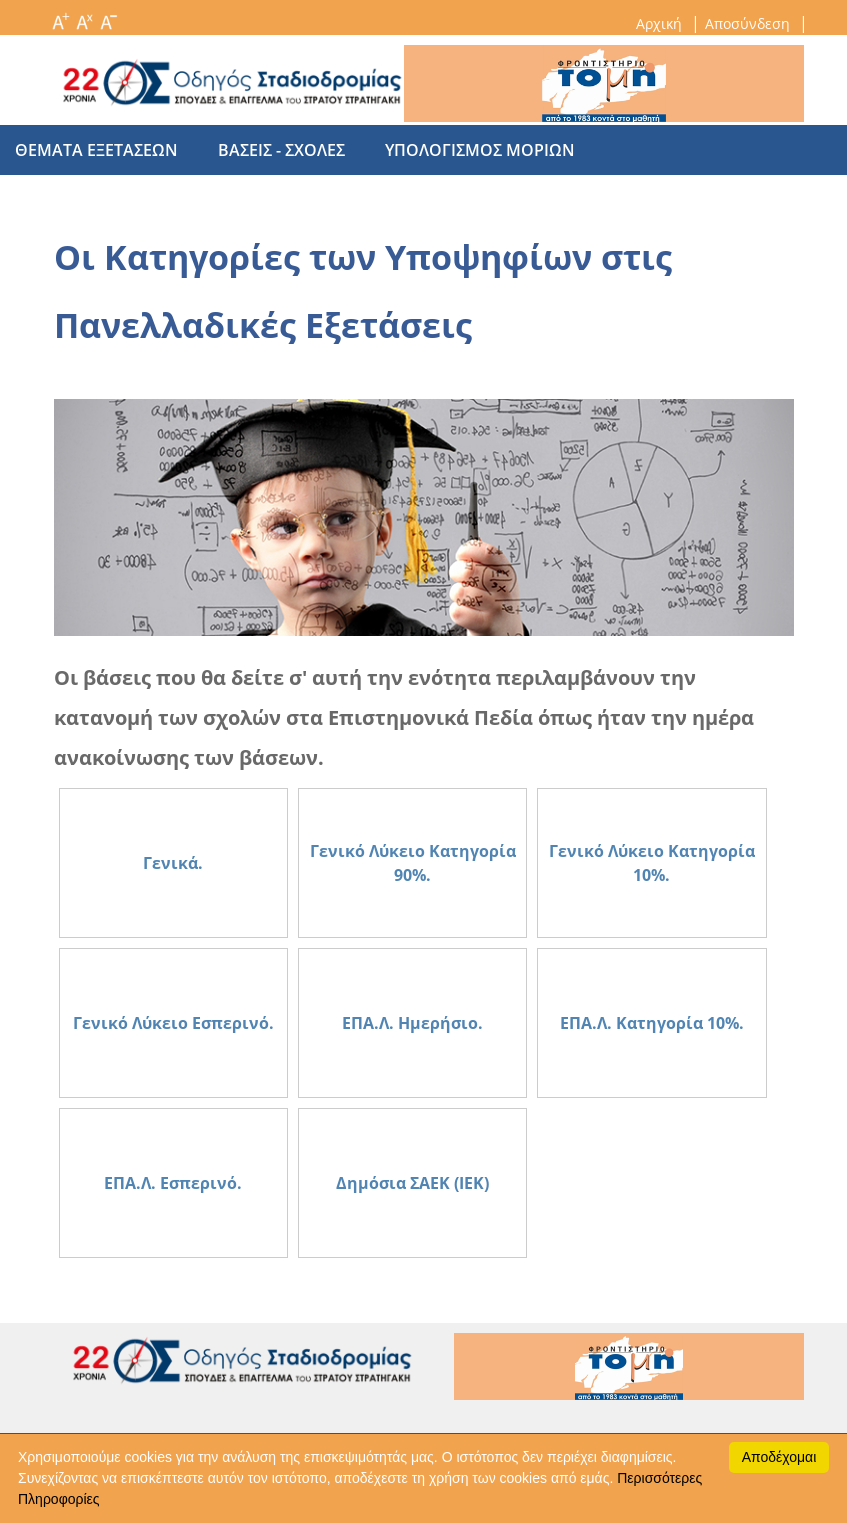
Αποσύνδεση (749, 23)
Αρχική (661, 23)
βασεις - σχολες (271, 150)
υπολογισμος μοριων (460, 150)
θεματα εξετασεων (96, 150)
